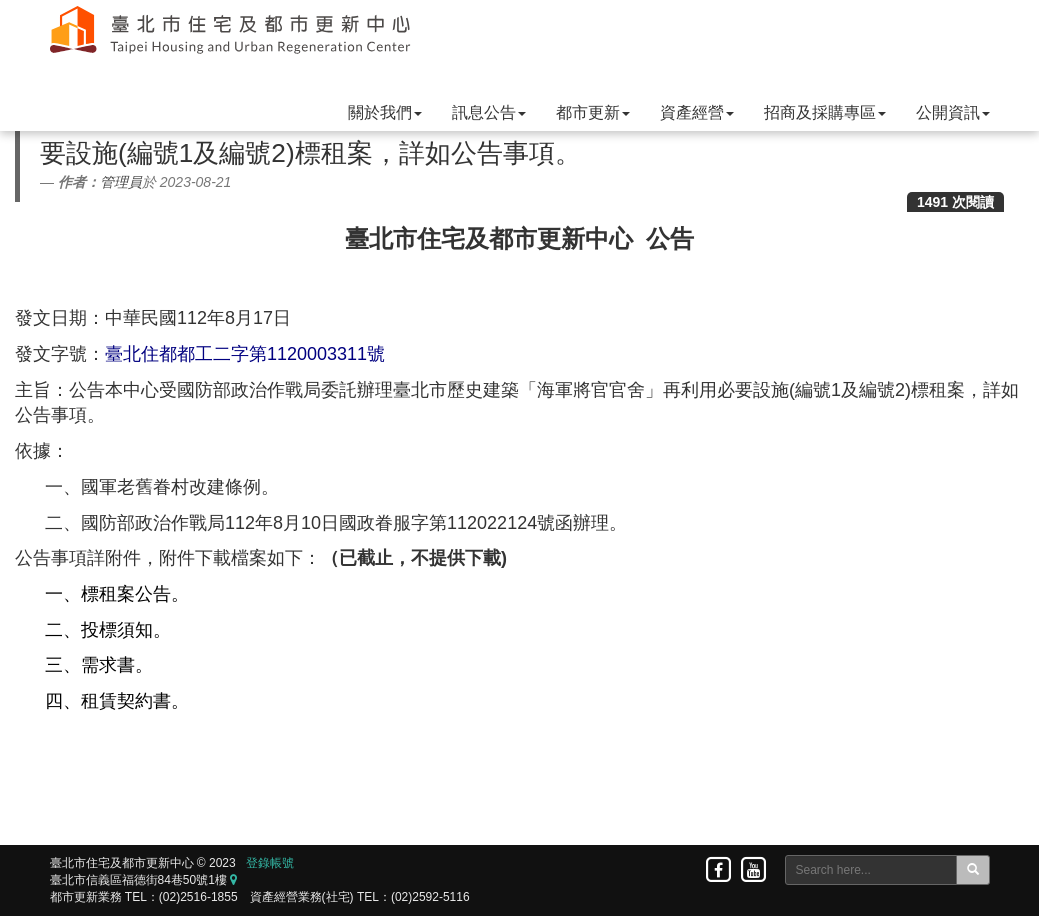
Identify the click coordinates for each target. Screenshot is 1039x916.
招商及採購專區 (825, 112)
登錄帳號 (270, 863)
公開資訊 (953, 112)
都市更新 (593, 112)
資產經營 (697, 112)
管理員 (121, 182)
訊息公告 (489, 112)
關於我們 (385, 112)
